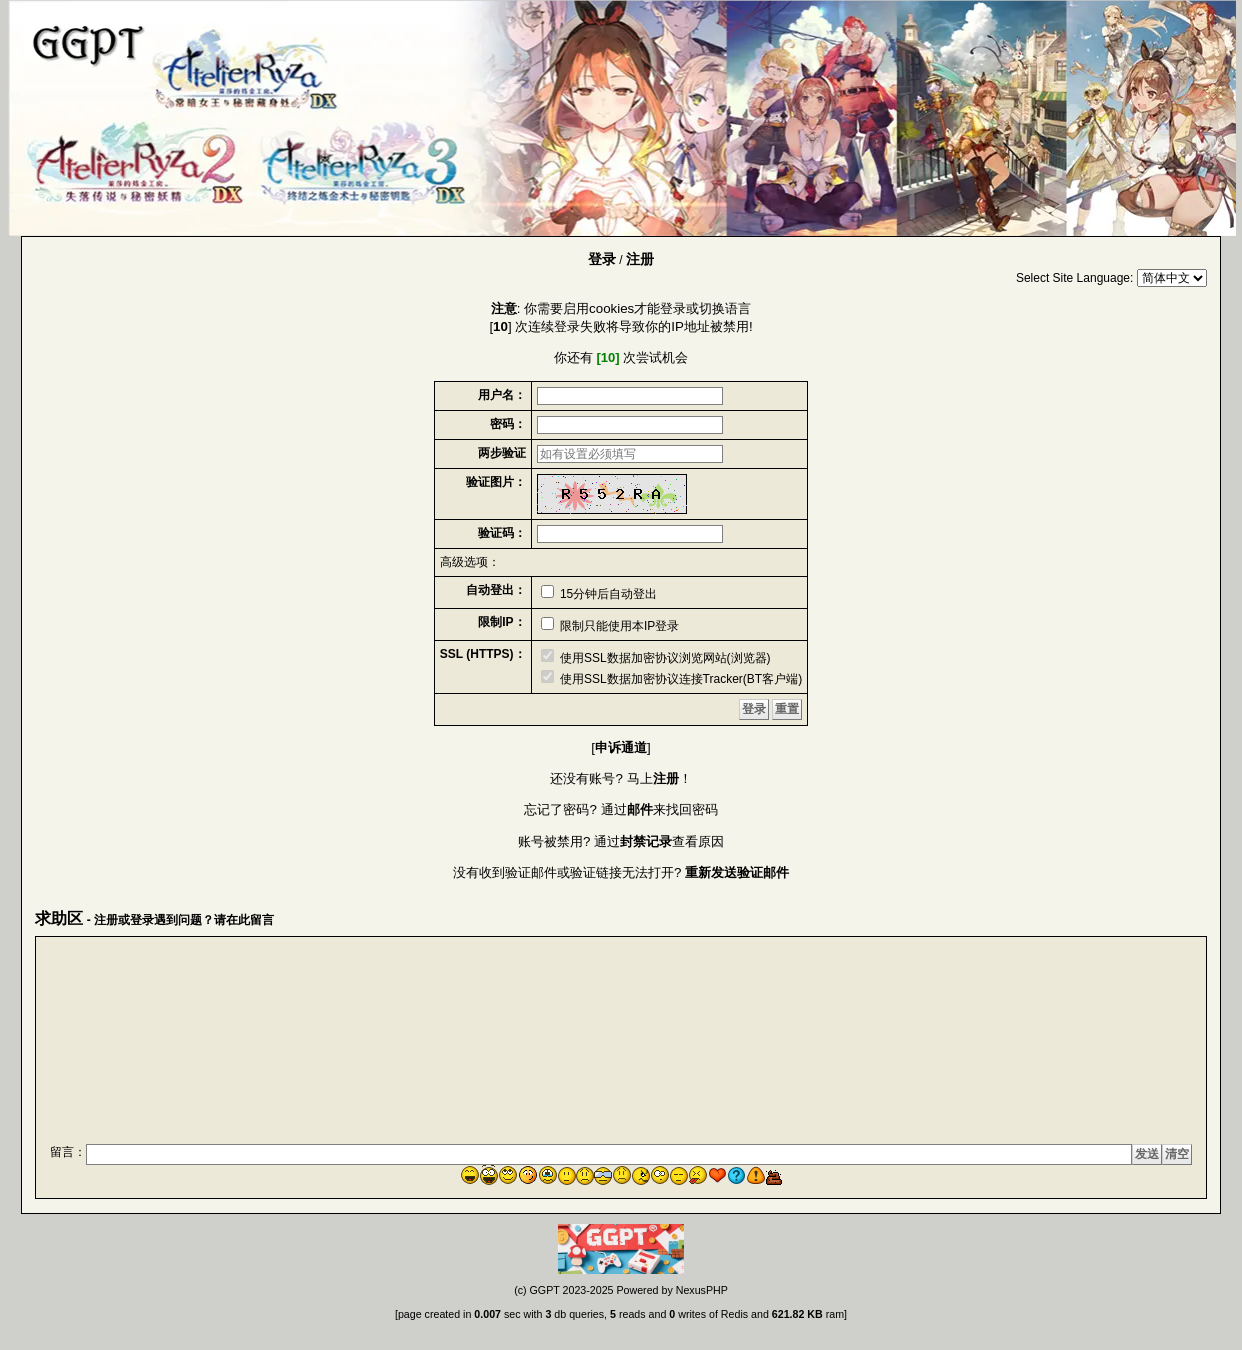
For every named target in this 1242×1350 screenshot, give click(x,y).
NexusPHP (702, 1290)
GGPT (545, 1290)
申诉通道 (621, 747)
